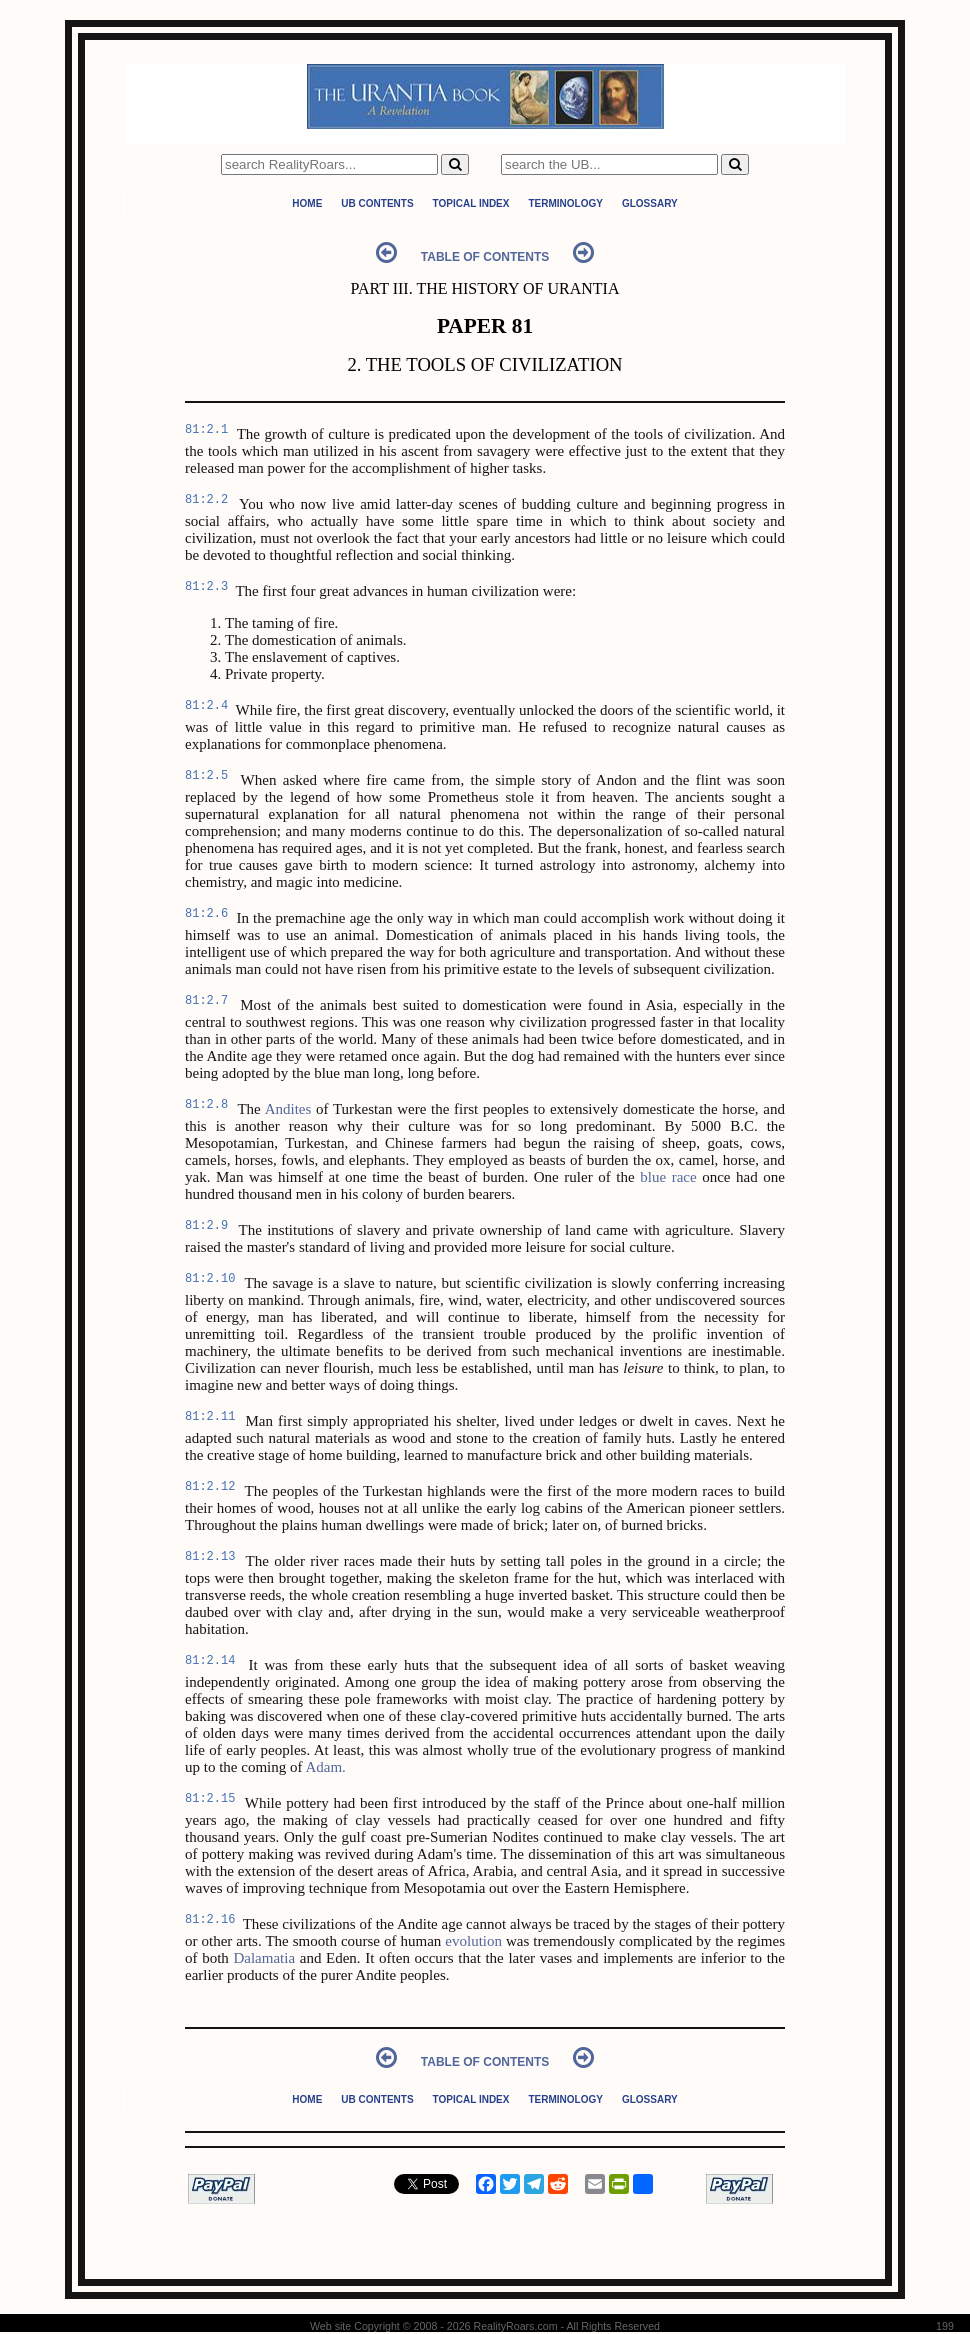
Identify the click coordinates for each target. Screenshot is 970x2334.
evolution (473, 1941)
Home (307, 203)
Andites (288, 1109)
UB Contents (377, 203)
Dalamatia (264, 1958)
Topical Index (471, 203)
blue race (668, 1177)
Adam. (325, 1767)
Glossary (650, 203)
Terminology (565, 203)
